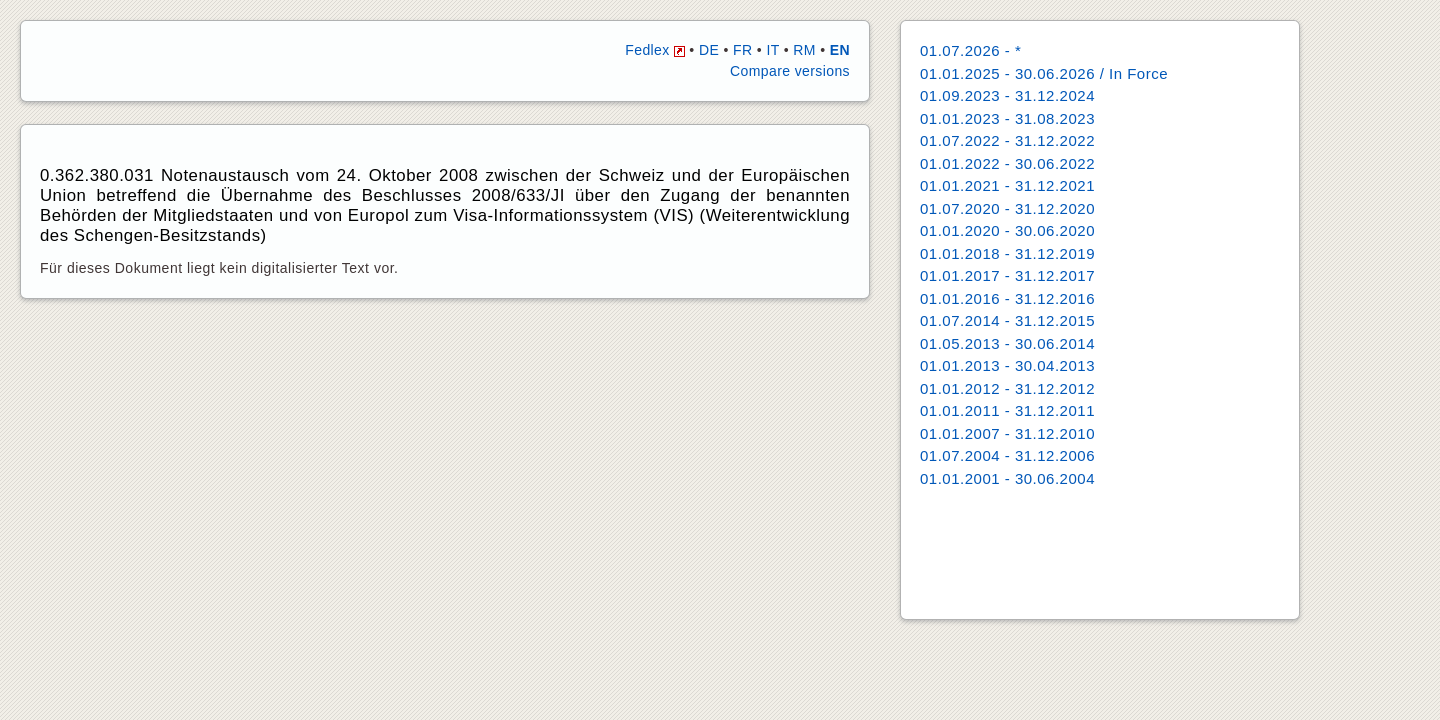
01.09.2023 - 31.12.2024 (1007, 95)
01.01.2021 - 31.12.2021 (1007, 185)
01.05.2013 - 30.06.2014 (1007, 343)
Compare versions (790, 71)
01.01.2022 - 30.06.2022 (1007, 163)
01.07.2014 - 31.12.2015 (1007, 320)
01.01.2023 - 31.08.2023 (1007, 118)
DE (709, 50)
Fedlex (655, 50)
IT (772, 50)
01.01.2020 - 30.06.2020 (1007, 230)
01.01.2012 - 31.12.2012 (1007, 388)
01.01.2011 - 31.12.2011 (1007, 410)
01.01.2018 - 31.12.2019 (1007, 253)
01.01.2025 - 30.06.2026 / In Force (1044, 73)
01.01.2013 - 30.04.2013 (1007, 365)
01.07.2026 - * (970, 50)
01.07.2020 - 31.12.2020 (1007, 208)
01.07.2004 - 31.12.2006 (1007, 455)
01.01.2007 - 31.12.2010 (1007, 433)
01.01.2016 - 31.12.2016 (1007, 298)
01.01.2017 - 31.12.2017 (1007, 275)
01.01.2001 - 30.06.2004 (1007, 478)
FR (742, 50)
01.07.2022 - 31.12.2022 (1007, 140)
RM (804, 50)
